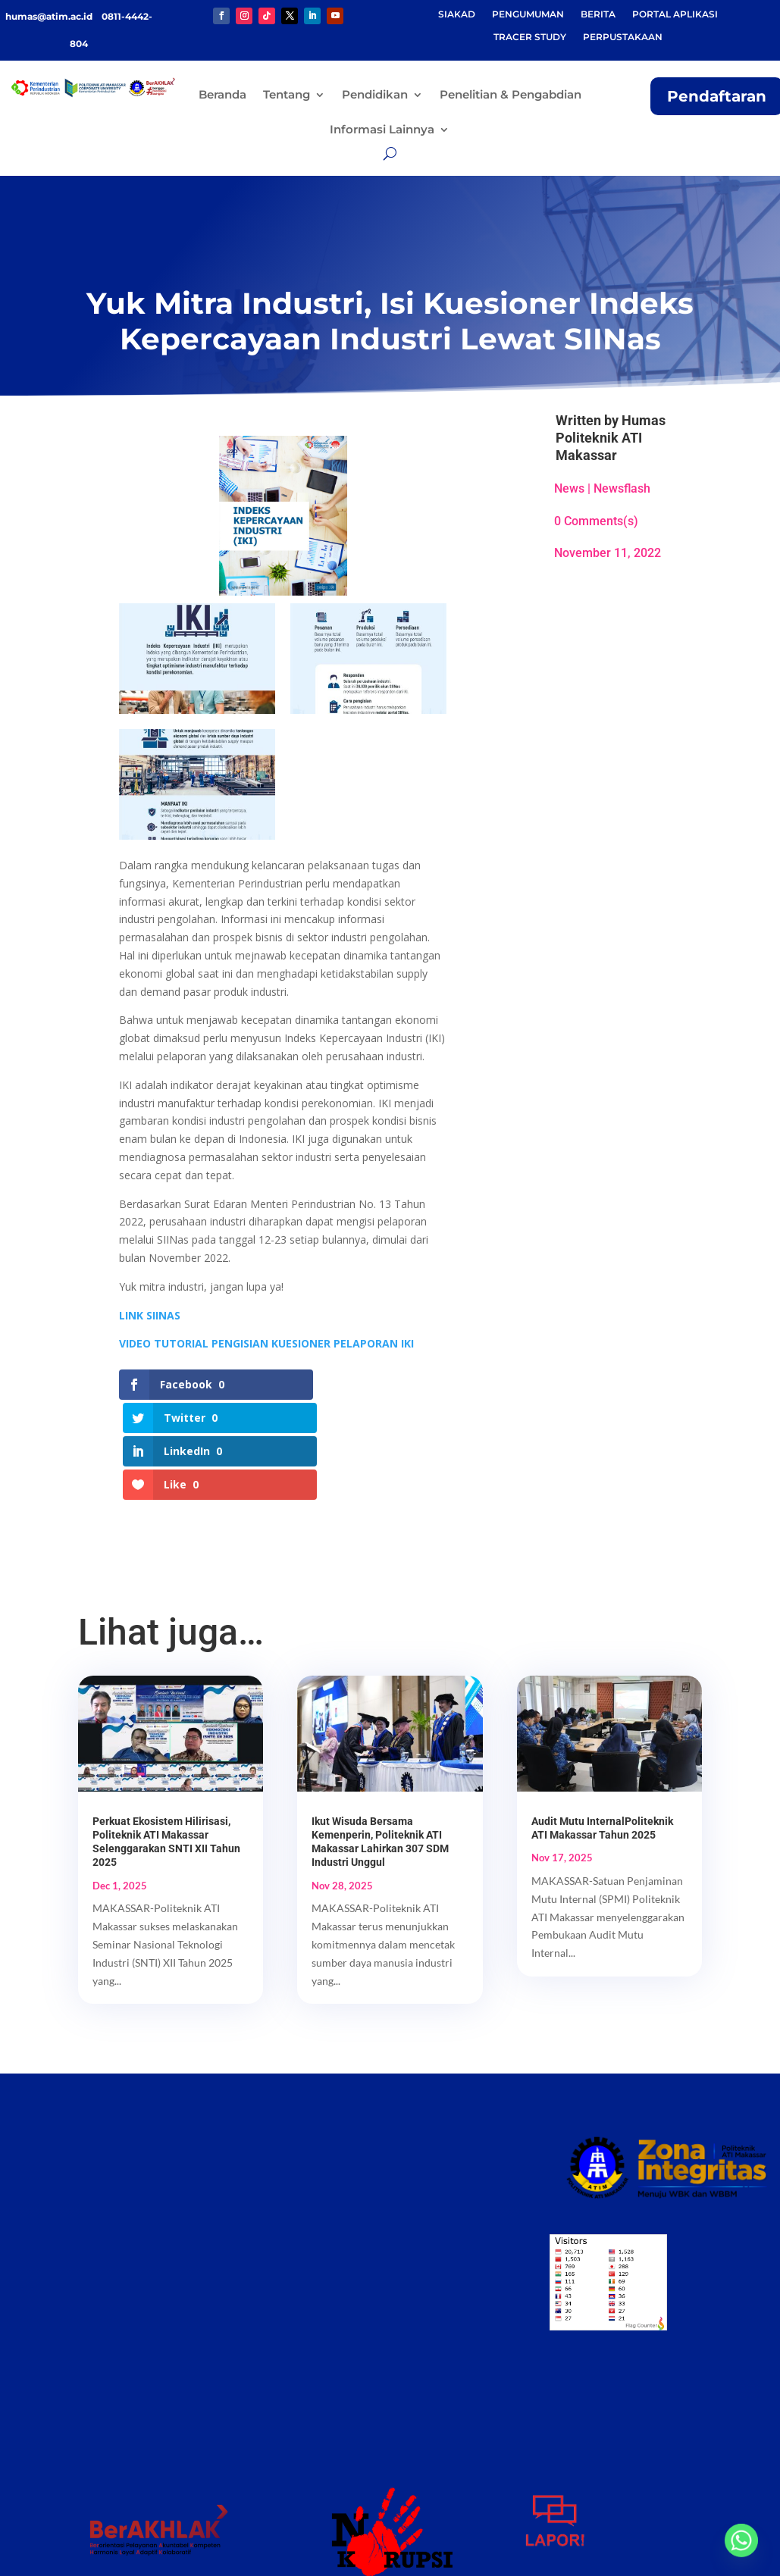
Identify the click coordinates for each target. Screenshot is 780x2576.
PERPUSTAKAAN (623, 37)
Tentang (286, 94)
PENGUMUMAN (528, 14)
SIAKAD (456, 14)
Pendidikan (375, 94)
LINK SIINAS (149, 1315)
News (569, 488)
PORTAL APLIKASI (675, 14)
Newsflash (622, 488)
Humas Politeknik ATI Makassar (611, 438)
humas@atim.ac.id (50, 16)
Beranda (222, 94)
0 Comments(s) (596, 521)
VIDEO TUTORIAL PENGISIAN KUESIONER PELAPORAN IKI (266, 1343)
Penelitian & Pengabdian (510, 94)
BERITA (598, 14)
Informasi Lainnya (382, 129)
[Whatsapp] (741, 2540)
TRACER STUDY (529, 37)
